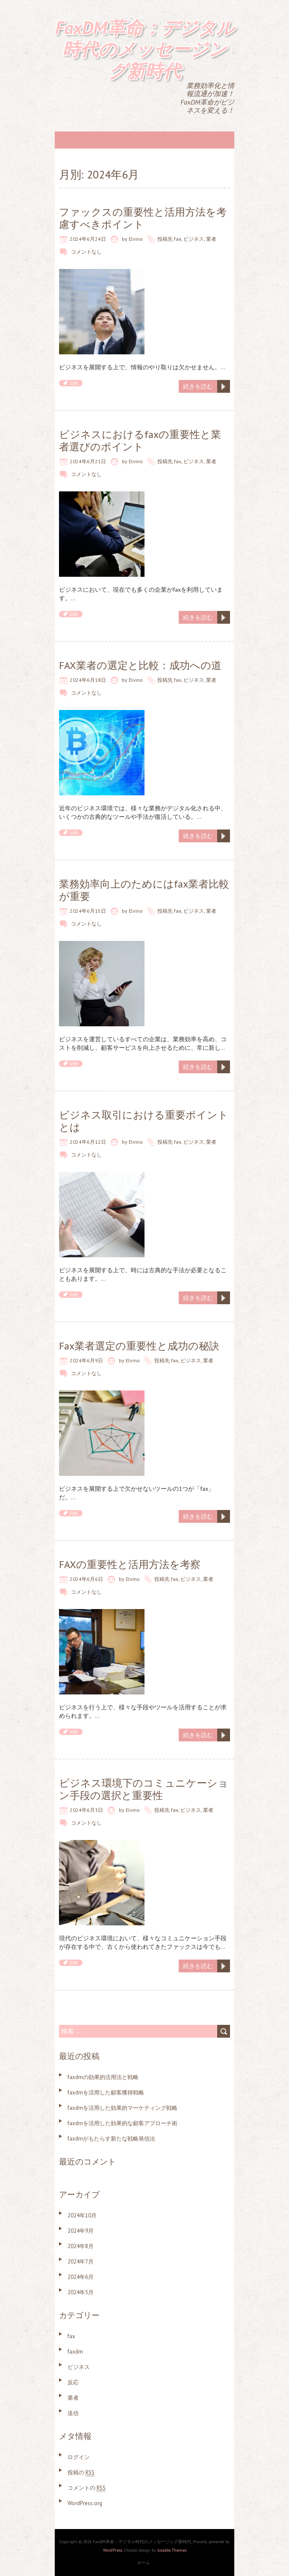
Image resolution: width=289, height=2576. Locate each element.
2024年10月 (82, 2215)
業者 (211, 239)
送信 (73, 2413)
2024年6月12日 (88, 1142)
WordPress (112, 2550)
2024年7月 (81, 2261)
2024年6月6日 (86, 1579)
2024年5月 (81, 2292)
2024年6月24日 (88, 239)
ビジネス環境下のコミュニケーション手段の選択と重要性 (143, 1789)
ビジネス (193, 239)
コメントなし (86, 251)
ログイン (79, 2457)
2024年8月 (81, 2246)
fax (177, 239)
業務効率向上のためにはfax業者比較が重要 (144, 890)
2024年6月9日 (86, 1360)
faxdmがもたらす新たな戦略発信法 (111, 2138)
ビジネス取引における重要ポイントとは (143, 1121)
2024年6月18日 (88, 680)
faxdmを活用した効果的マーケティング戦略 (122, 2108)
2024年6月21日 (88, 461)
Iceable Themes (171, 2550)
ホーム (143, 2562)
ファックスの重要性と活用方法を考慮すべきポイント (143, 218)
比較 (74, 383)
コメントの (87, 2487)
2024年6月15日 (88, 911)
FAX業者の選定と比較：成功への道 (140, 665)
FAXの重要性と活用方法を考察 (130, 1564)
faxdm (75, 2351)
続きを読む (198, 386)
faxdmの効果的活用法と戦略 (103, 2077)
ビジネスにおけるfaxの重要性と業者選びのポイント (140, 440)
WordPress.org (85, 2503)
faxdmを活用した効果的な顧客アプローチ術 (122, 2123)
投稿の (81, 2472)
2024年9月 (81, 2230)
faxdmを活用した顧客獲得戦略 (106, 2092)
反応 (73, 2382)
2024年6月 (81, 2277)
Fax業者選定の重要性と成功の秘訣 (139, 1345)
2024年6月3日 (86, 1810)
